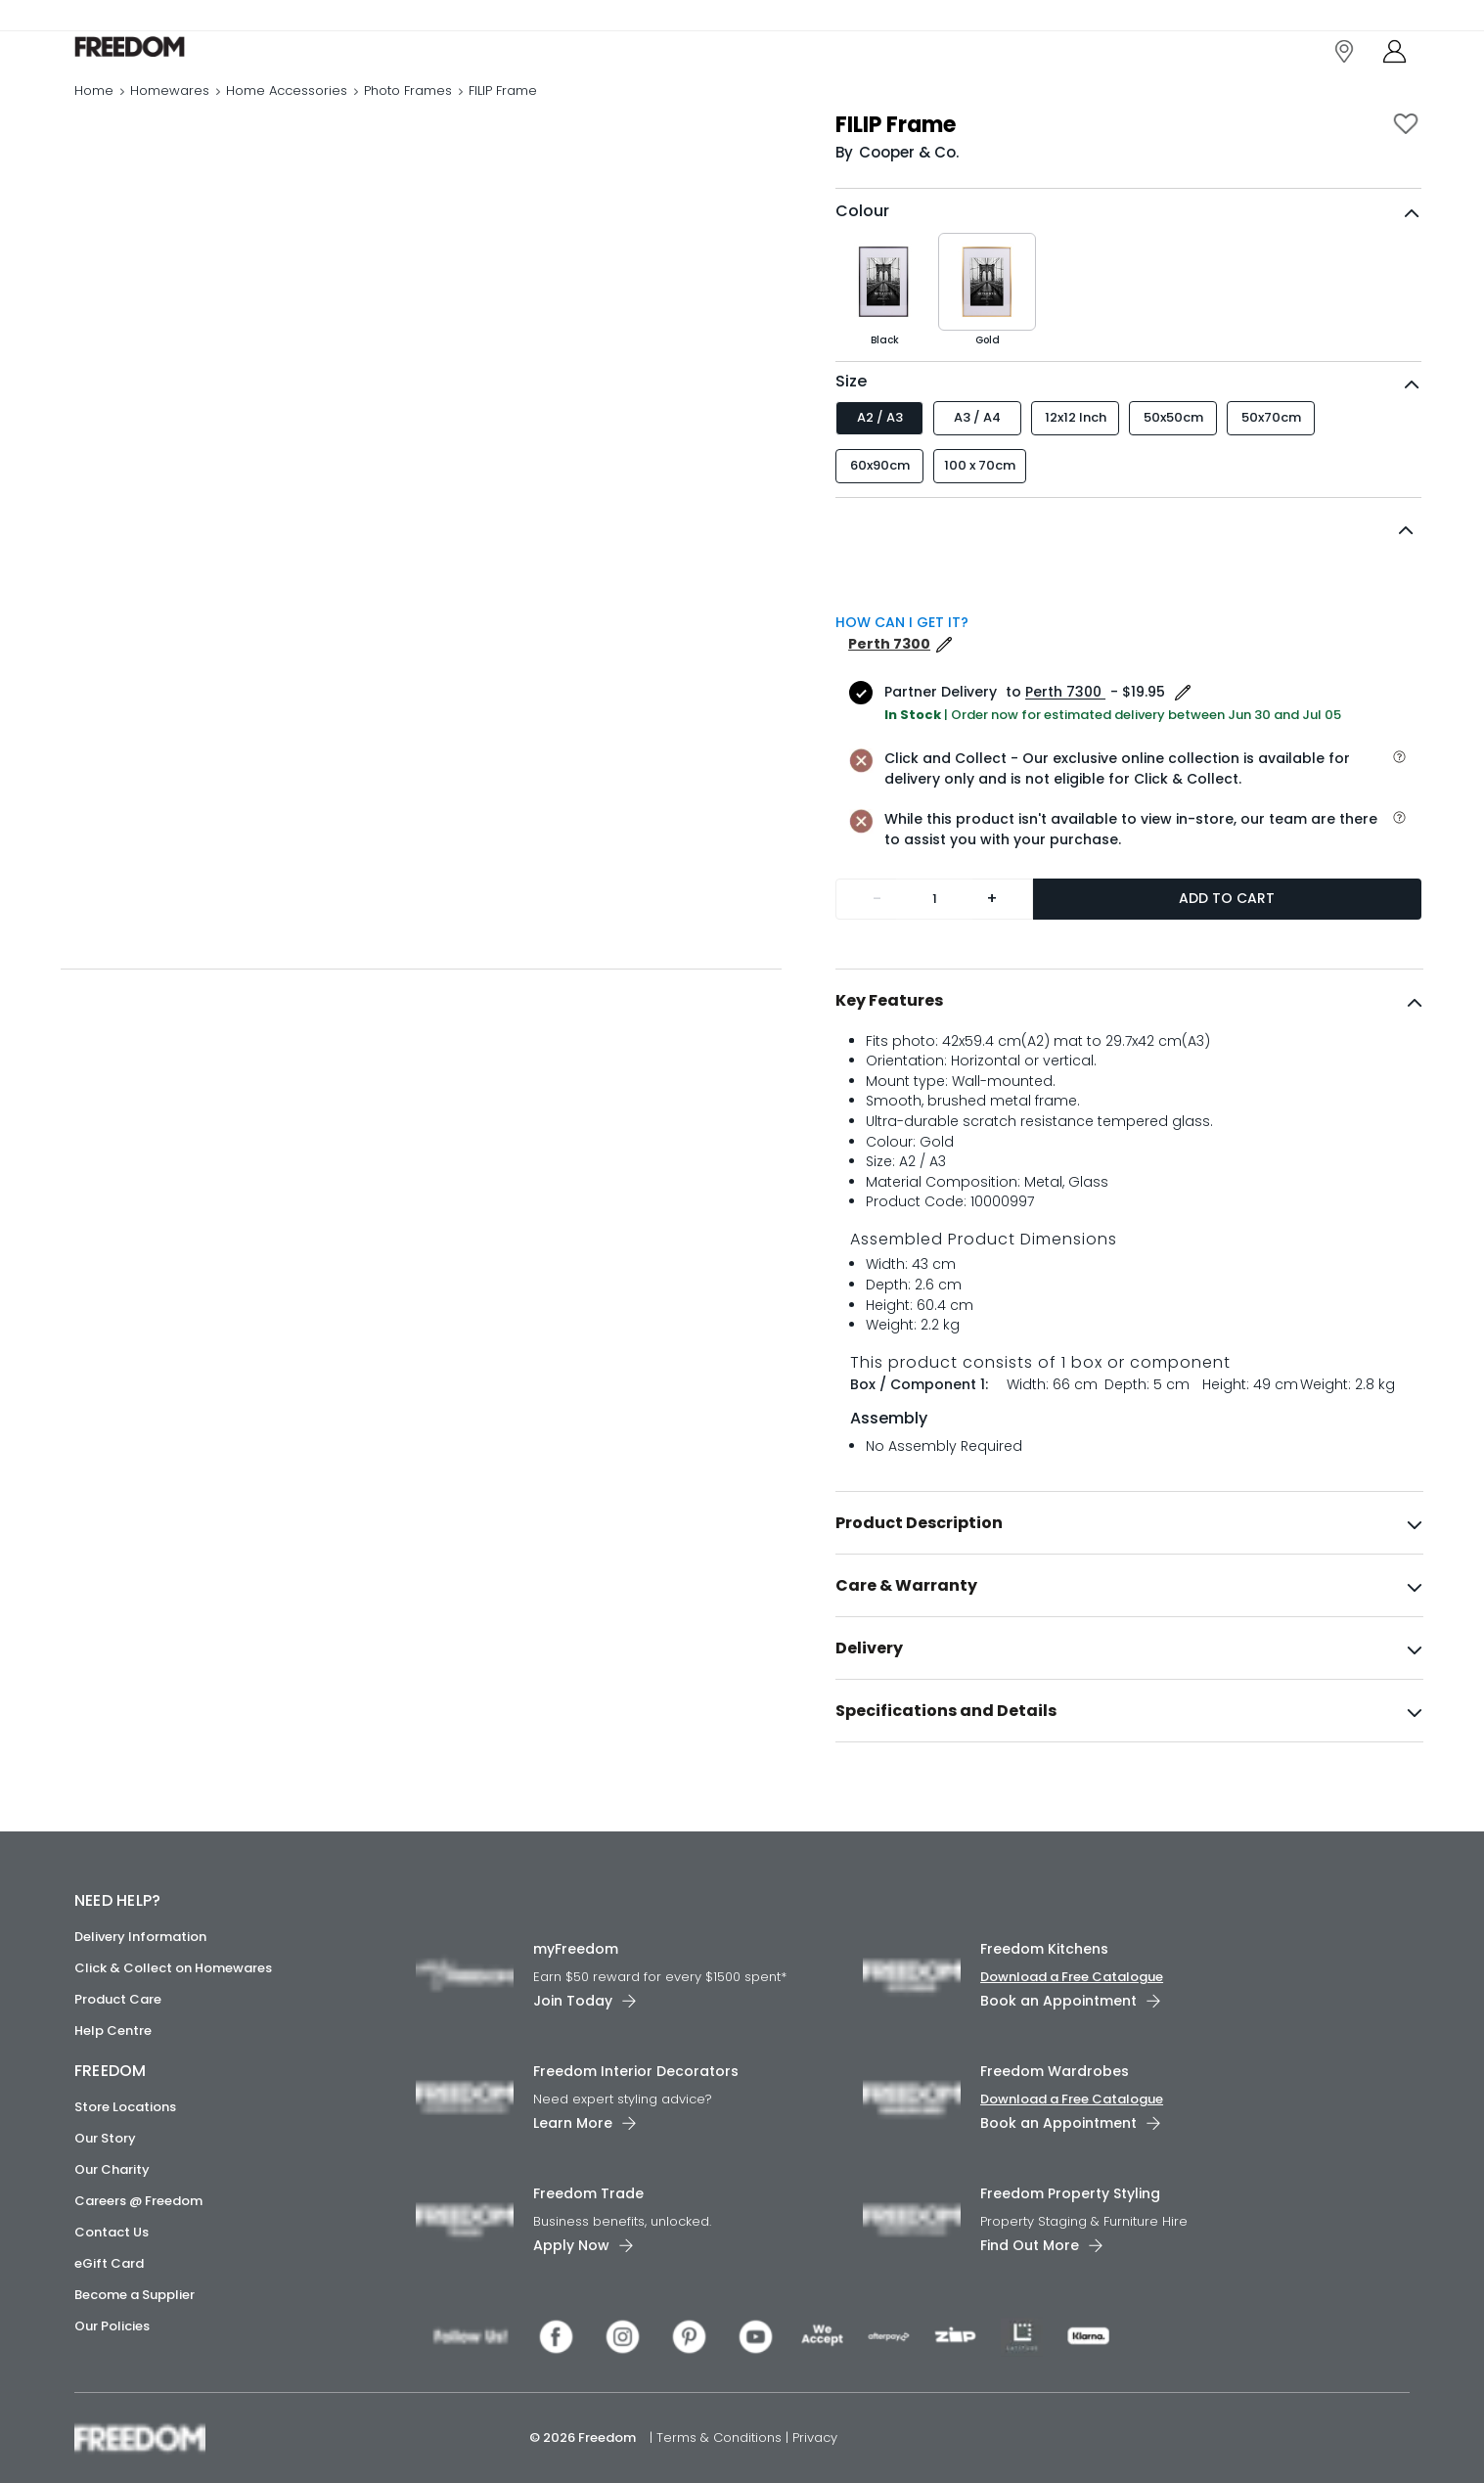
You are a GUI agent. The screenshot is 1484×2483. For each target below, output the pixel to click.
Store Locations (125, 2107)
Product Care (117, 1999)
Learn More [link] (572, 2123)
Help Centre (113, 2030)
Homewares (169, 112)
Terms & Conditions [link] (721, 2437)
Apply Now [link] (571, 2245)
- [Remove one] (877, 939)
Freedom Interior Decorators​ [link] (636, 2071)
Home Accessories (286, 112)
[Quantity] (934, 940)
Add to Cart (1227, 939)
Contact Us (111, 2232)
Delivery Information (140, 1936)
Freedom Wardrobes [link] (1054, 2071)
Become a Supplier (134, 2294)
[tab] (1129, 1042)
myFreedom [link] (575, 1949)
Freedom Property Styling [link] (1070, 2193)
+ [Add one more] (992, 939)
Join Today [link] (572, 2000)
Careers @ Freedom (138, 2200)
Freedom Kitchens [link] (1044, 1949)
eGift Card (109, 2263)
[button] (1128, 571)
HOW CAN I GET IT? (901, 663)
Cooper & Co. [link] (909, 193)
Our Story (105, 2138)
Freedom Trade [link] (588, 2193)
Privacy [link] (814, 2437)
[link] (161, 57)
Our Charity (112, 2169)
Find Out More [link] (1029, 2245)
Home (93, 112)
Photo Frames (408, 112)
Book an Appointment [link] (1058, 2000)
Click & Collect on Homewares (173, 1968)
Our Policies (112, 2326)
